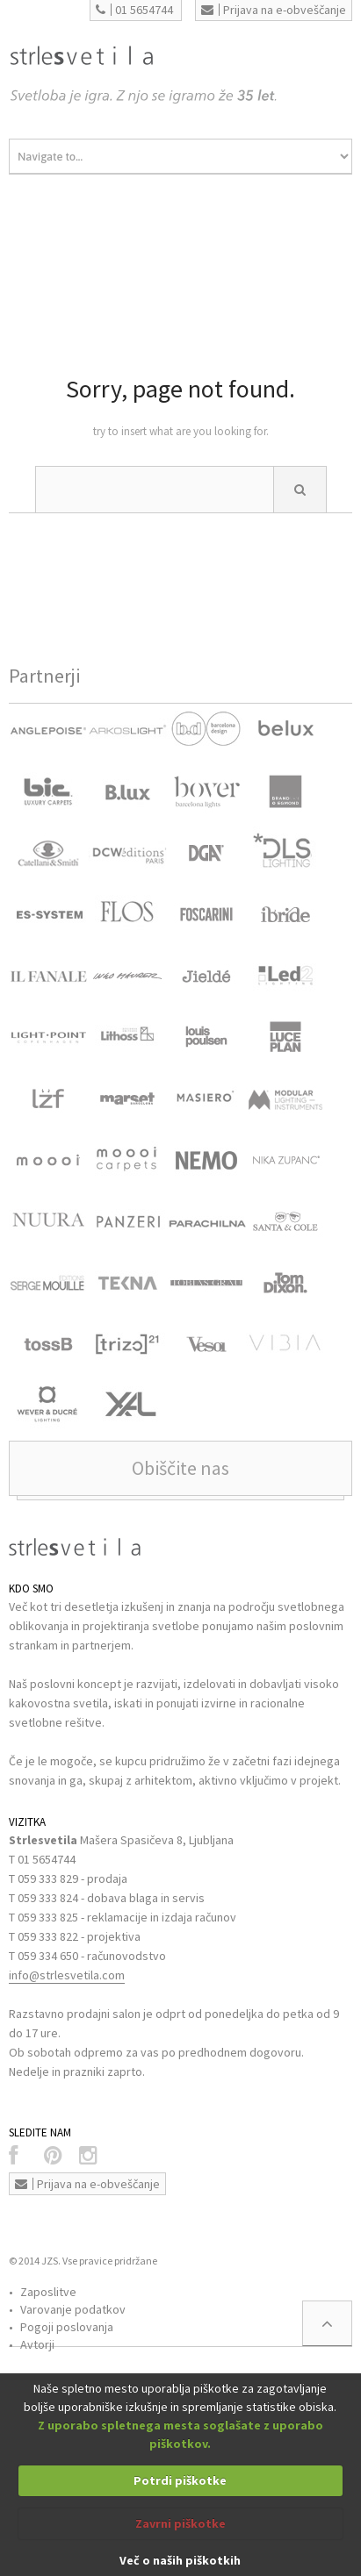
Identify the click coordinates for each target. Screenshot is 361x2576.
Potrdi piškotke (180, 2480)
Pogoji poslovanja (66, 2327)
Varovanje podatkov (73, 2309)
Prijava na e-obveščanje (273, 10)
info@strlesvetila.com (67, 1975)
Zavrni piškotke (180, 2523)
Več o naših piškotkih (180, 2560)
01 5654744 (134, 10)
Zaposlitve (48, 2292)
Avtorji (37, 2344)
